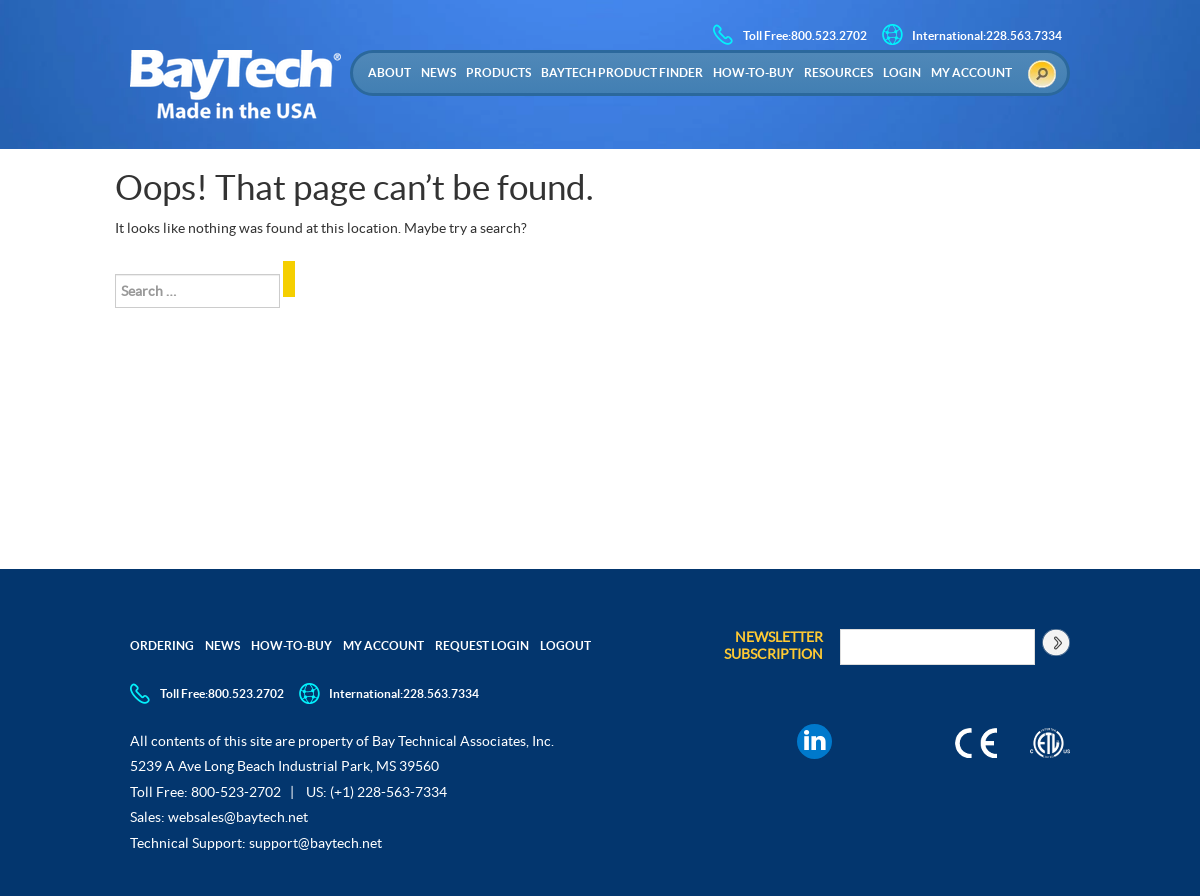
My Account (971, 72)
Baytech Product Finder (622, 72)
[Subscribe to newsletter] (1055, 642)
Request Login (482, 645)
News (438, 72)
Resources (838, 72)
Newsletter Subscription (773, 645)
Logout (565, 645)
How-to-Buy (753, 72)
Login (902, 72)
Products (498, 72)
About (389, 72)
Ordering (162, 645)
